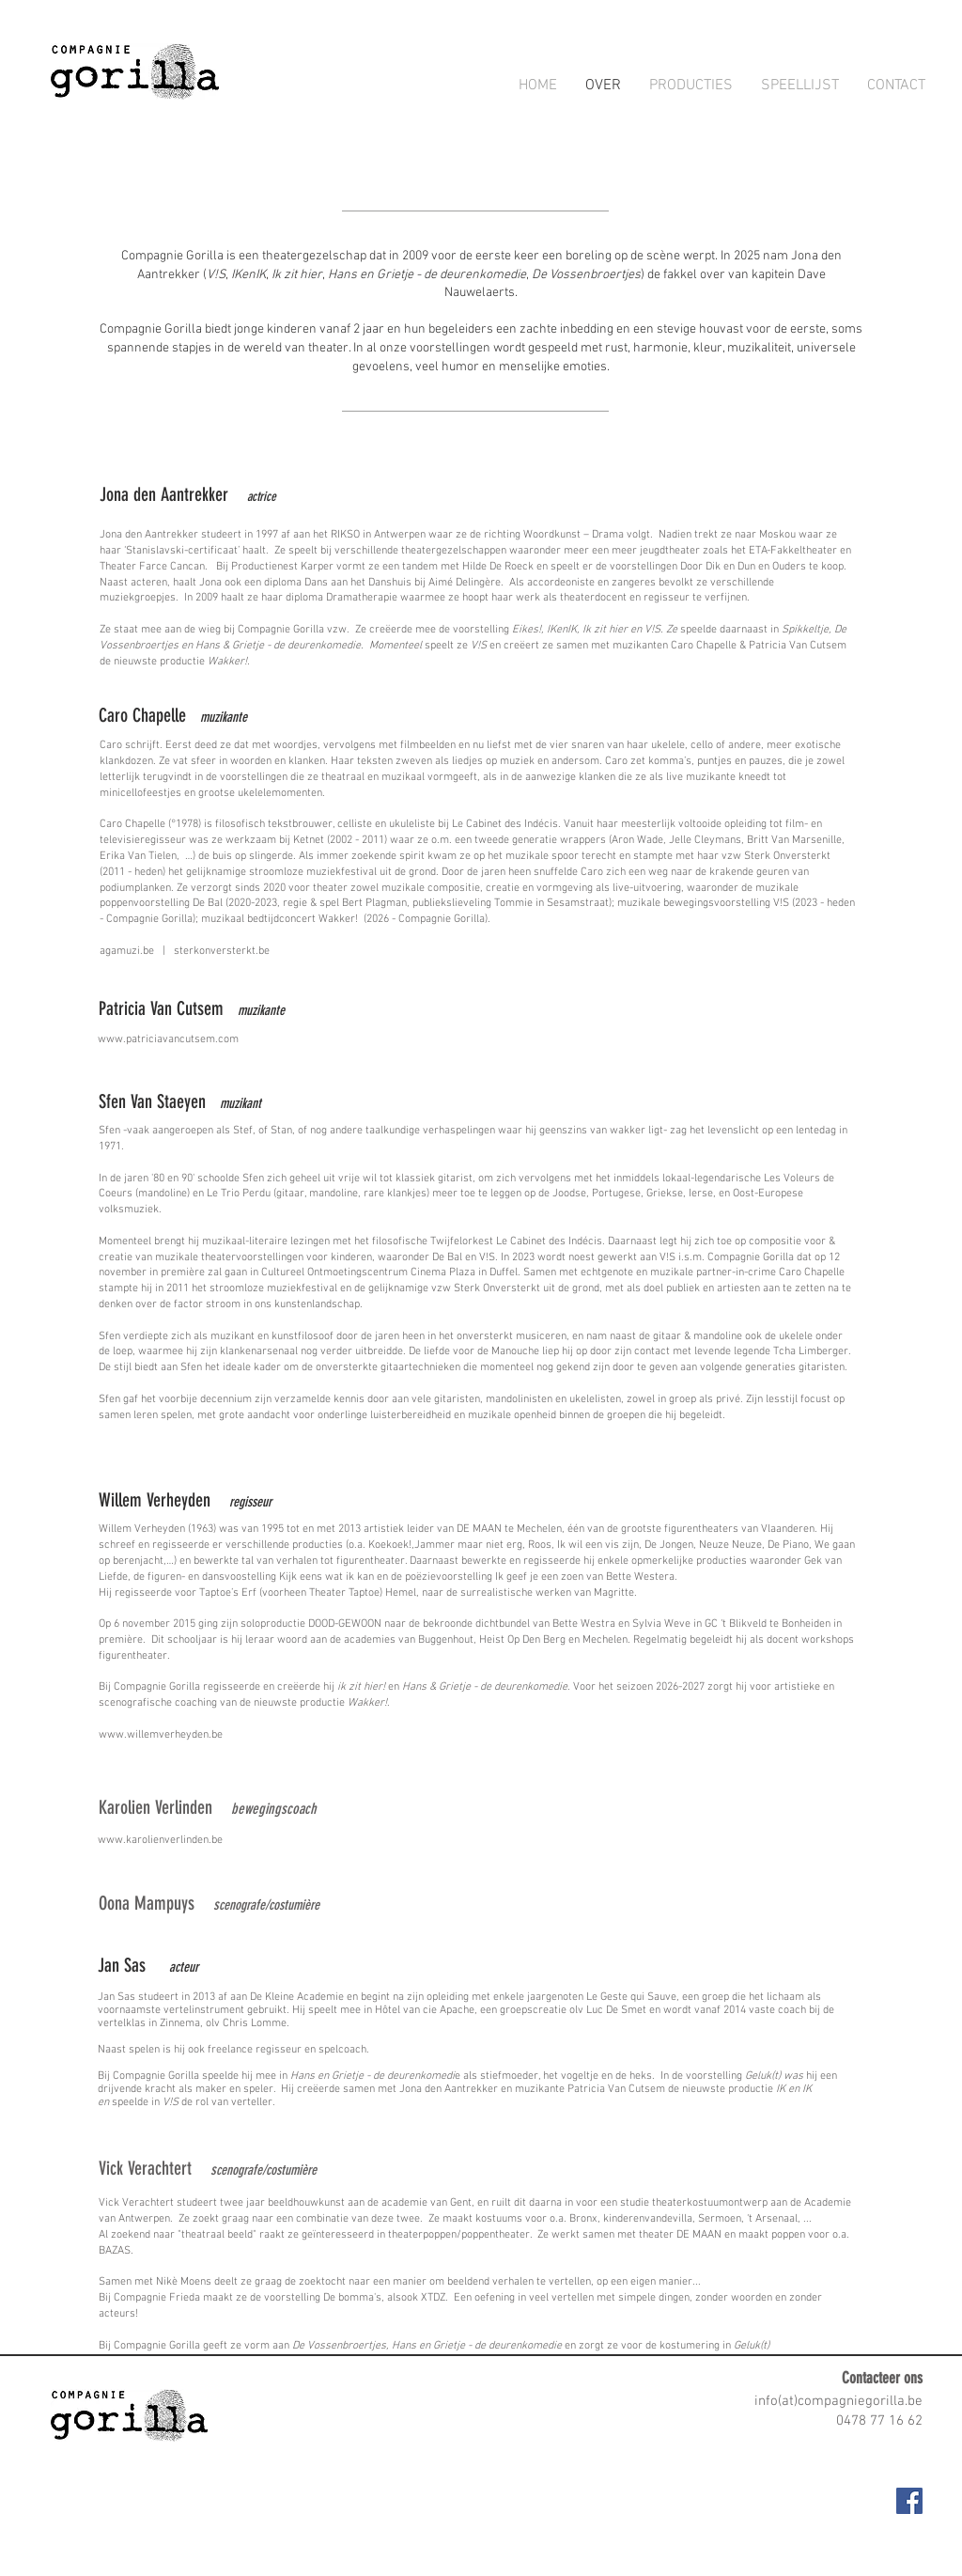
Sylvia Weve (661, 1624)
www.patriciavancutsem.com (168, 1039)
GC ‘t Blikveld (736, 1624)
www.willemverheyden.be (161, 1734)
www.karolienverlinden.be (160, 1840)
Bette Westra (583, 1624)
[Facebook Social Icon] (909, 2501)
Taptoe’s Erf (227, 1593)
